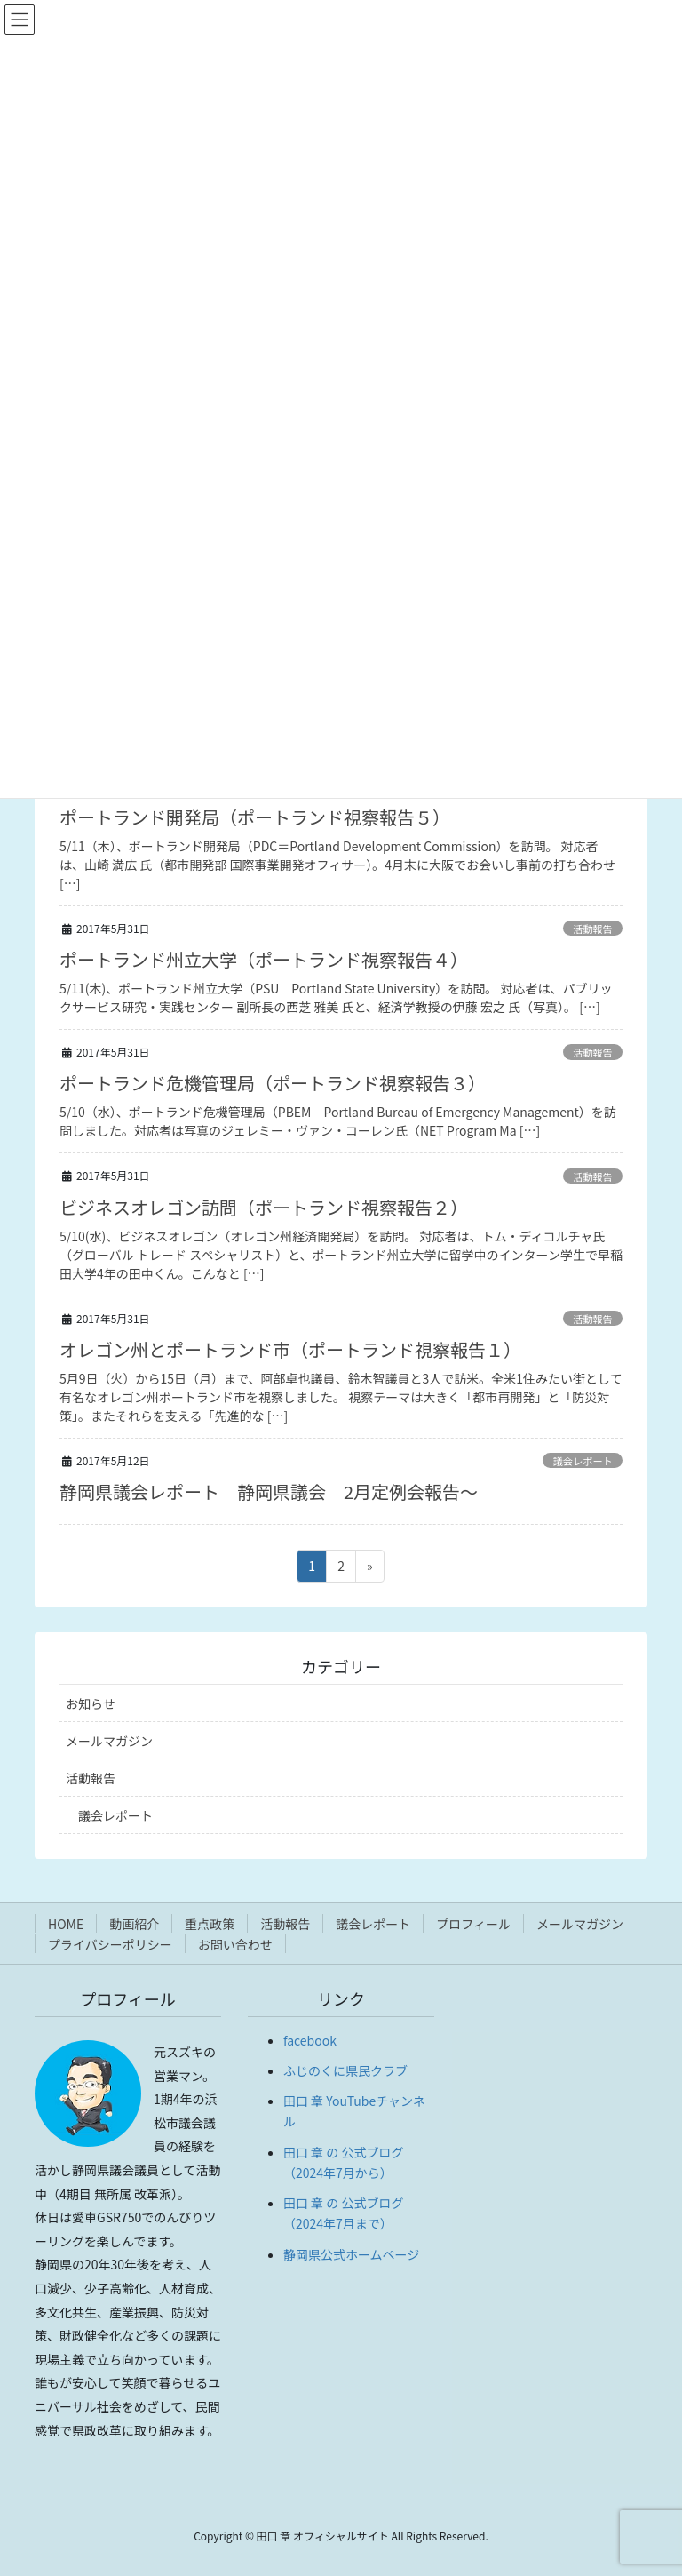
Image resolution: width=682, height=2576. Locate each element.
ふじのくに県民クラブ (345, 2070)
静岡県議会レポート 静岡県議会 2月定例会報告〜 (268, 1491)
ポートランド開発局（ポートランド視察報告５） (254, 817)
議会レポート (583, 1461)
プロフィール (473, 1924)
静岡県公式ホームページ (351, 2254)
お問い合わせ (235, 1944)
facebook (310, 2040)
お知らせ (90, 1703)
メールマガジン (109, 1741)
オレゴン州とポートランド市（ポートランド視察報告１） (290, 1349)
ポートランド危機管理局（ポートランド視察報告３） (272, 1083)
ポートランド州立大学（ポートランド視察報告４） (263, 959)
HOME (65, 1924)
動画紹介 (134, 1924)
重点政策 (209, 1924)
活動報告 (593, 928)
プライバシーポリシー (110, 1944)
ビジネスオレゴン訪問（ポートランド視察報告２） (263, 1207)
